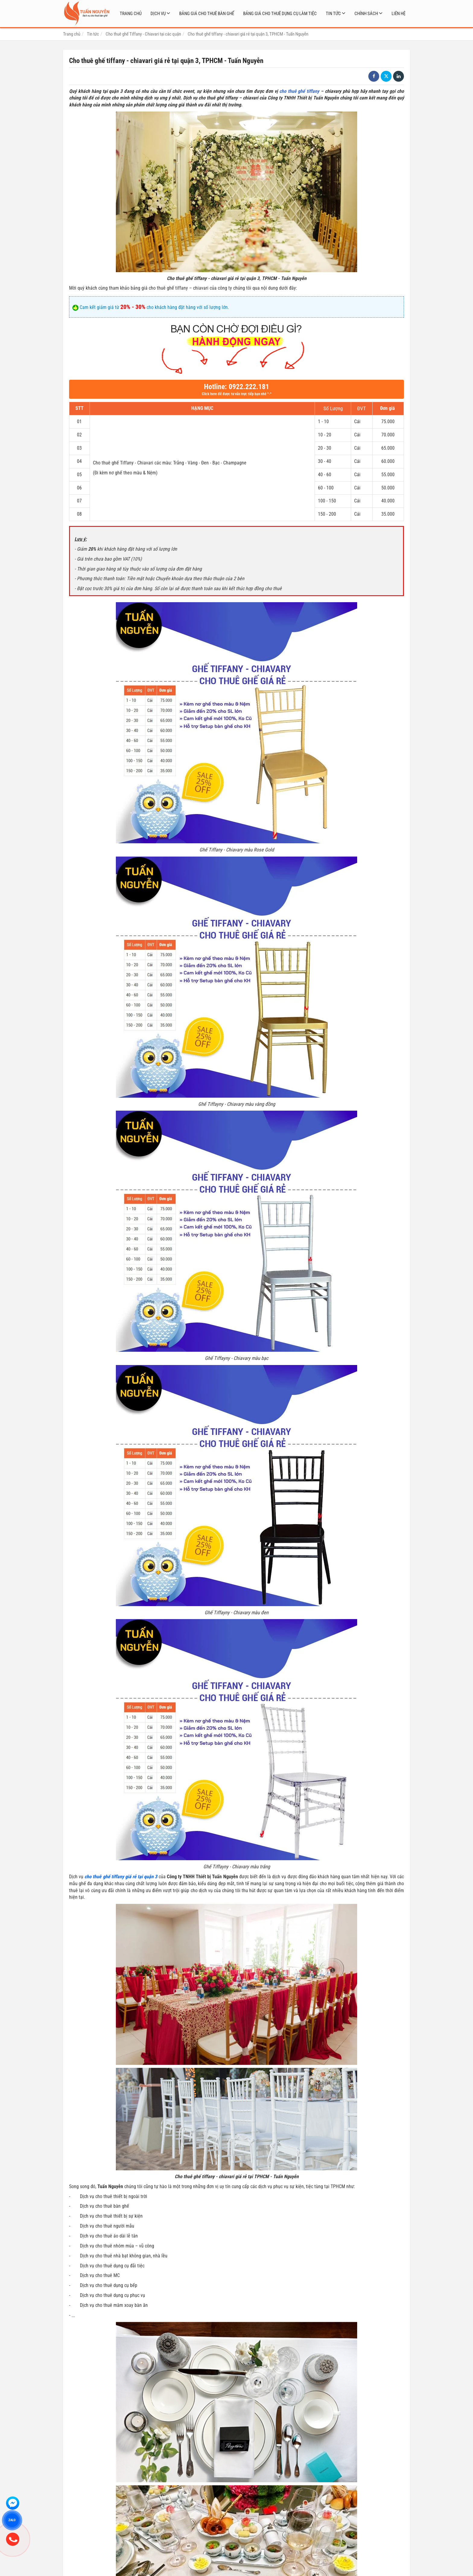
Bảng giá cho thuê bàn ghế (206, 13)
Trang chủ (130, 13)
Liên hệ (398, 13)
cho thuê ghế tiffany (299, 91)
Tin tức (333, 13)
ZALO (12, 2520)
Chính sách (366, 13)
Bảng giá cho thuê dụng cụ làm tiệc (280, 13)
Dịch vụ (158, 13)
